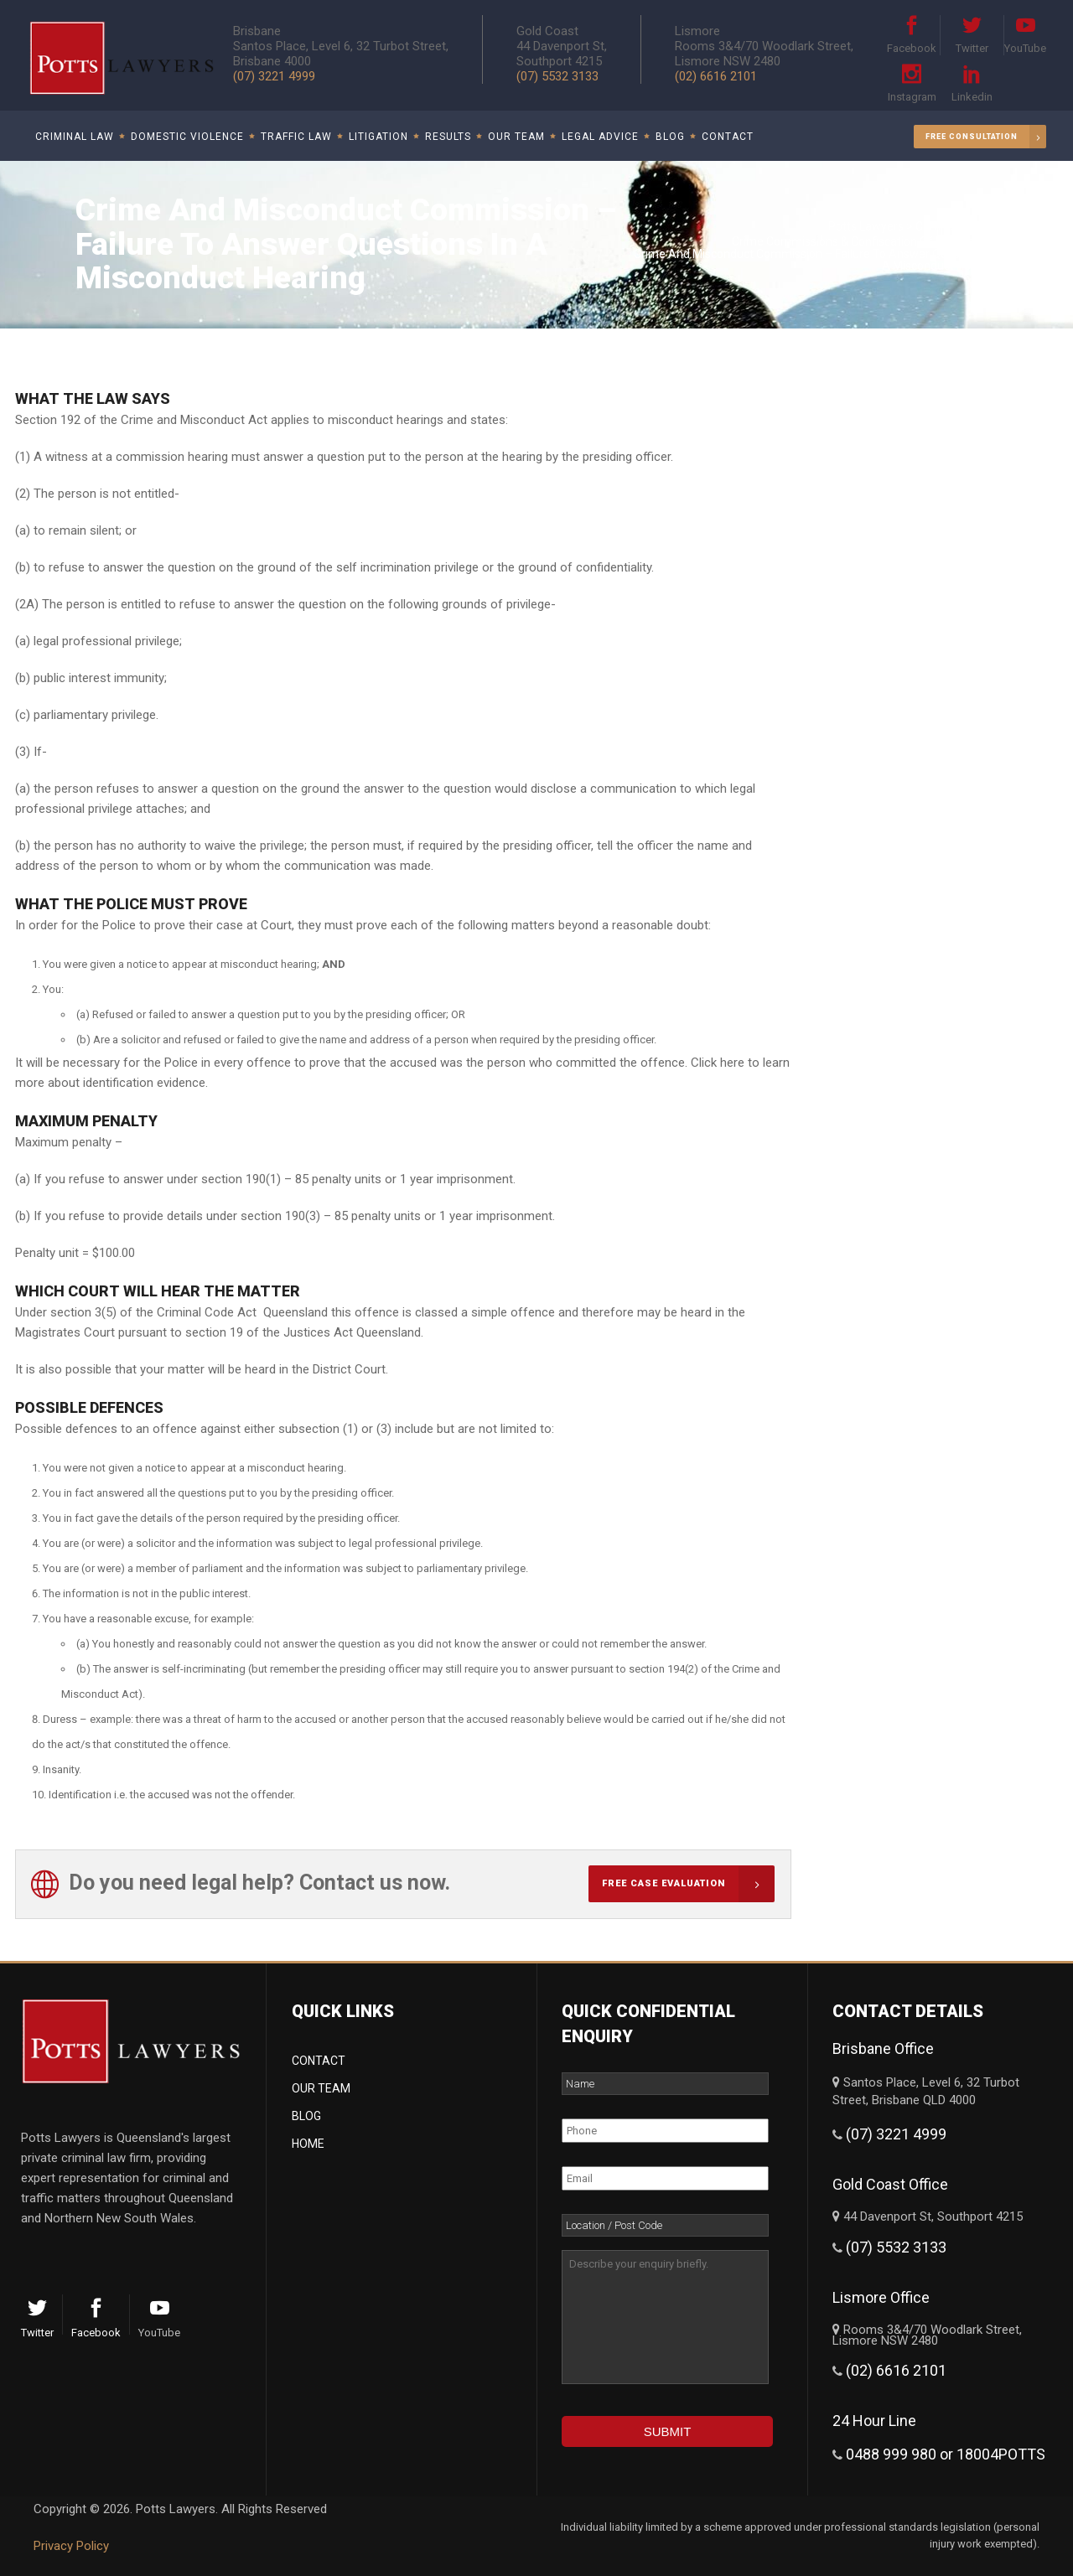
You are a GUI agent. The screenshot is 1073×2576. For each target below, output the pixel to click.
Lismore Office (881, 2297)
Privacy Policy (71, 2545)
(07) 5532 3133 (557, 76)
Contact (318, 2060)
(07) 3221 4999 (896, 2134)
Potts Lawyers (866, 226)
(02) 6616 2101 (716, 76)
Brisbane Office (883, 2048)
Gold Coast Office (890, 2184)
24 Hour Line (874, 2420)
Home (308, 2143)
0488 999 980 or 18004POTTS (945, 2454)
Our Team (321, 2088)
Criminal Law (949, 226)
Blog (306, 2116)
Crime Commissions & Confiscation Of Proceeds (859, 241)
